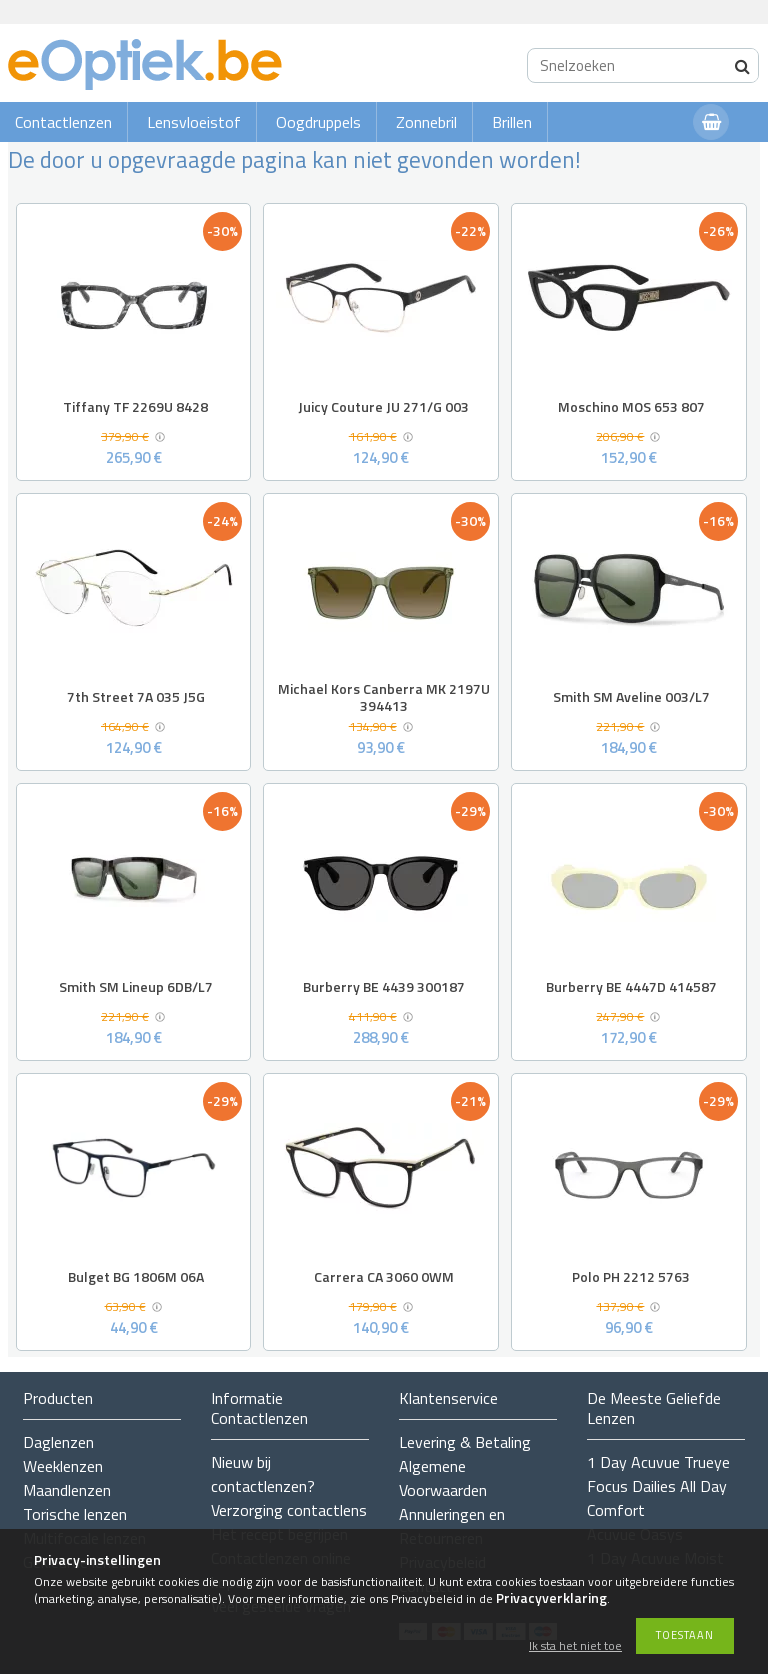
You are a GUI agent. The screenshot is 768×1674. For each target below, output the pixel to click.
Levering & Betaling (465, 1442)
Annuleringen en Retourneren (452, 1526)
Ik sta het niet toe (575, 1646)
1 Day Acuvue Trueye (658, 1462)
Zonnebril (426, 122)
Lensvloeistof (194, 122)
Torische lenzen (75, 1514)
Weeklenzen (63, 1466)
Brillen (512, 122)
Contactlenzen (63, 122)
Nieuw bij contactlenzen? (263, 1474)
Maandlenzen (67, 1490)
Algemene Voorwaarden (443, 1478)
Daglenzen (58, 1442)
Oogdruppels (318, 122)
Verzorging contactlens (289, 1510)
